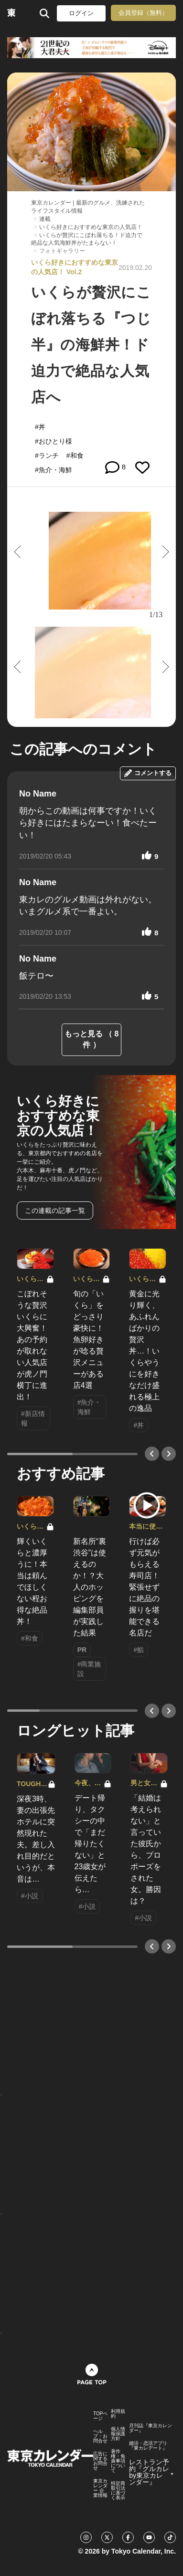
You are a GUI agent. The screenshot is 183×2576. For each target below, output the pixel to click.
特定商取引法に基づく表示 (118, 2490)
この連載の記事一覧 (55, 1210)
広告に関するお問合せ (100, 2461)
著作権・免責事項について (118, 2461)
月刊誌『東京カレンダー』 (150, 2428)
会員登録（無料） (143, 12)
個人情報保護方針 (118, 2434)
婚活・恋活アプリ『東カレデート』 (148, 2446)
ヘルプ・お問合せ (100, 2436)
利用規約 (118, 2414)
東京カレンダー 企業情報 (100, 2488)
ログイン (81, 13)
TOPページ (100, 2416)
